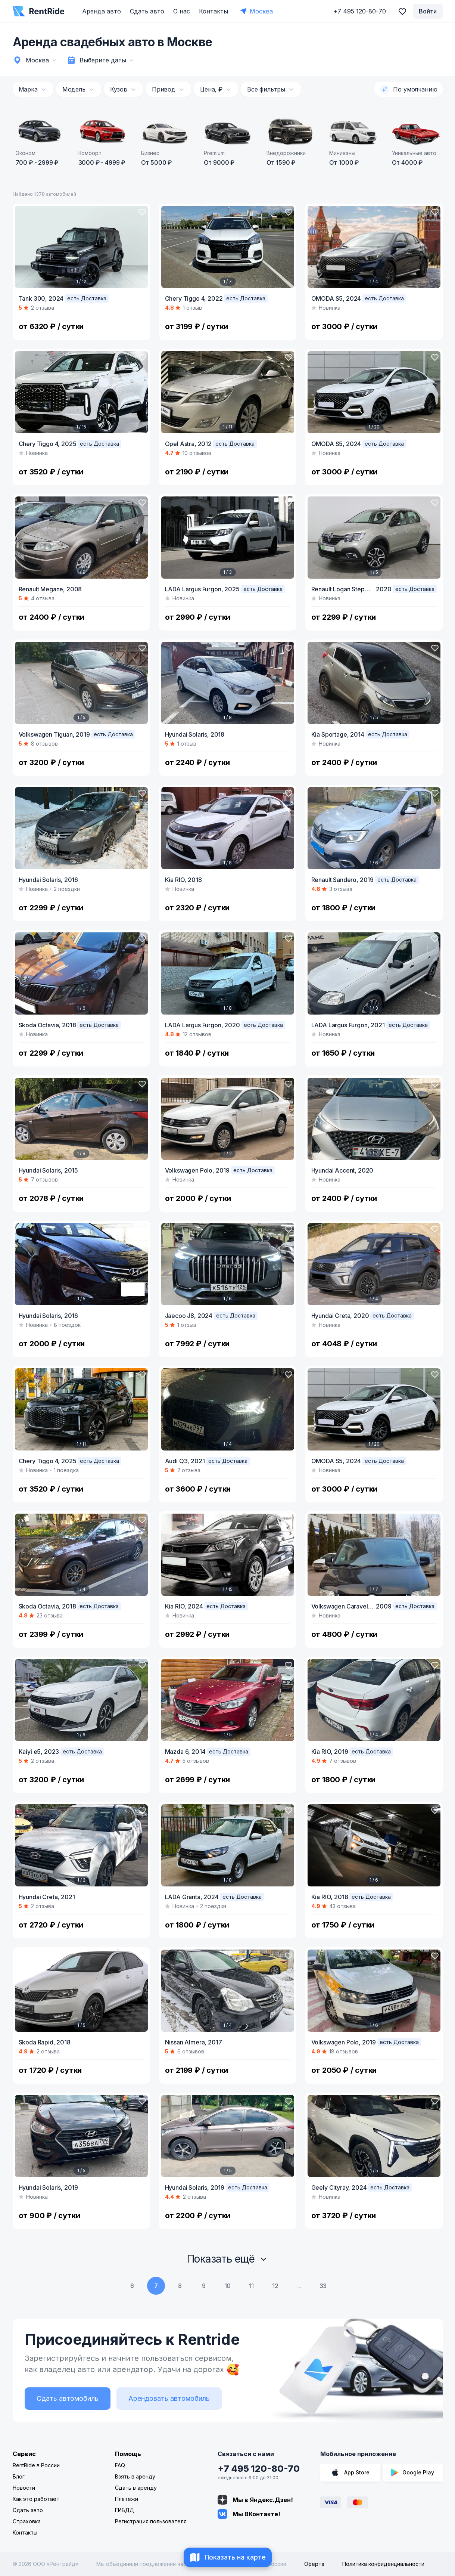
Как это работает (36, 2499)
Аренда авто (101, 11)
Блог (19, 2476)
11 (251, 2285)
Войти (428, 11)
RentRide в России (36, 2465)
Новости (24, 2487)
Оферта (314, 2564)
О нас (181, 11)
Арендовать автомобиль (169, 2398)
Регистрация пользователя (151, 2521)
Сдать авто (147, 11)
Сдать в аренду (136, 2487)
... (299, 2285)
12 (275, 2285)
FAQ (120, 2465)
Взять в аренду (135, 2476)
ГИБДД (124, 2510)
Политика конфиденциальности (383, 2564)
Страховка (27, 2521)
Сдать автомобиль (68, 2398)
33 (323, 2285)
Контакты (213, 11)
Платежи (126, 2499)
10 (227, 2285)
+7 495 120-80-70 (259, 2468)
